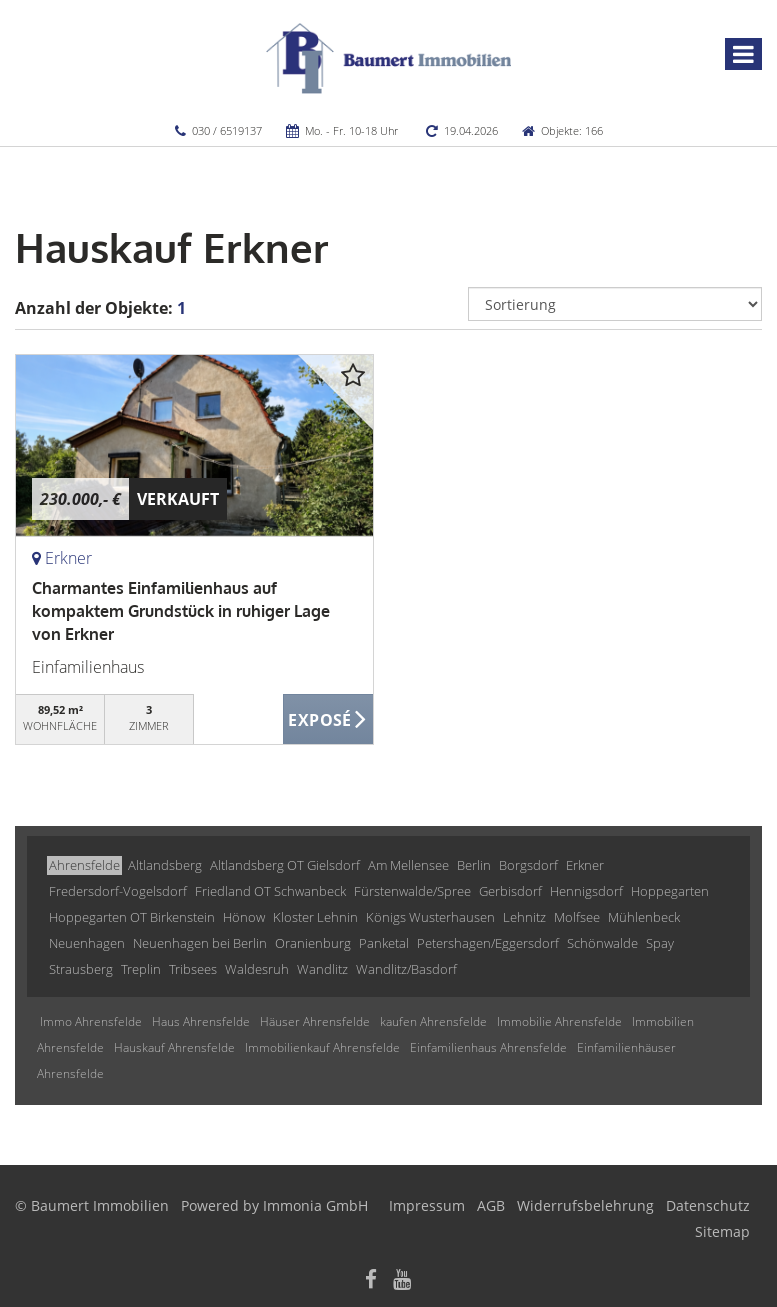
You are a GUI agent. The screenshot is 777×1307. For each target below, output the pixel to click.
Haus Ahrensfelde (201, 1021)
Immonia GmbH (315, 1205)
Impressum (427, 1205)
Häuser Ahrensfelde (315, 1021)
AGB (491, 1205)
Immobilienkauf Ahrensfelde (322, 1047)
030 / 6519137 (227, 130)
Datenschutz (708, 1205)
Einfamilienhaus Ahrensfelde (488, 1047)
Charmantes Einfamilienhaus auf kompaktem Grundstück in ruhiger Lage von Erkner (181, 611)
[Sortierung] (615, 304)
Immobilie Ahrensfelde (559, 1021)
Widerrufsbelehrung (585, 1205)
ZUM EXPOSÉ (328, 720)
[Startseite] (388, 57)
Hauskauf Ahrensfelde (174, 1047)
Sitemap (722, 1231)
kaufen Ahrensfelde (433, 1021)
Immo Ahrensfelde (91, 1021)
